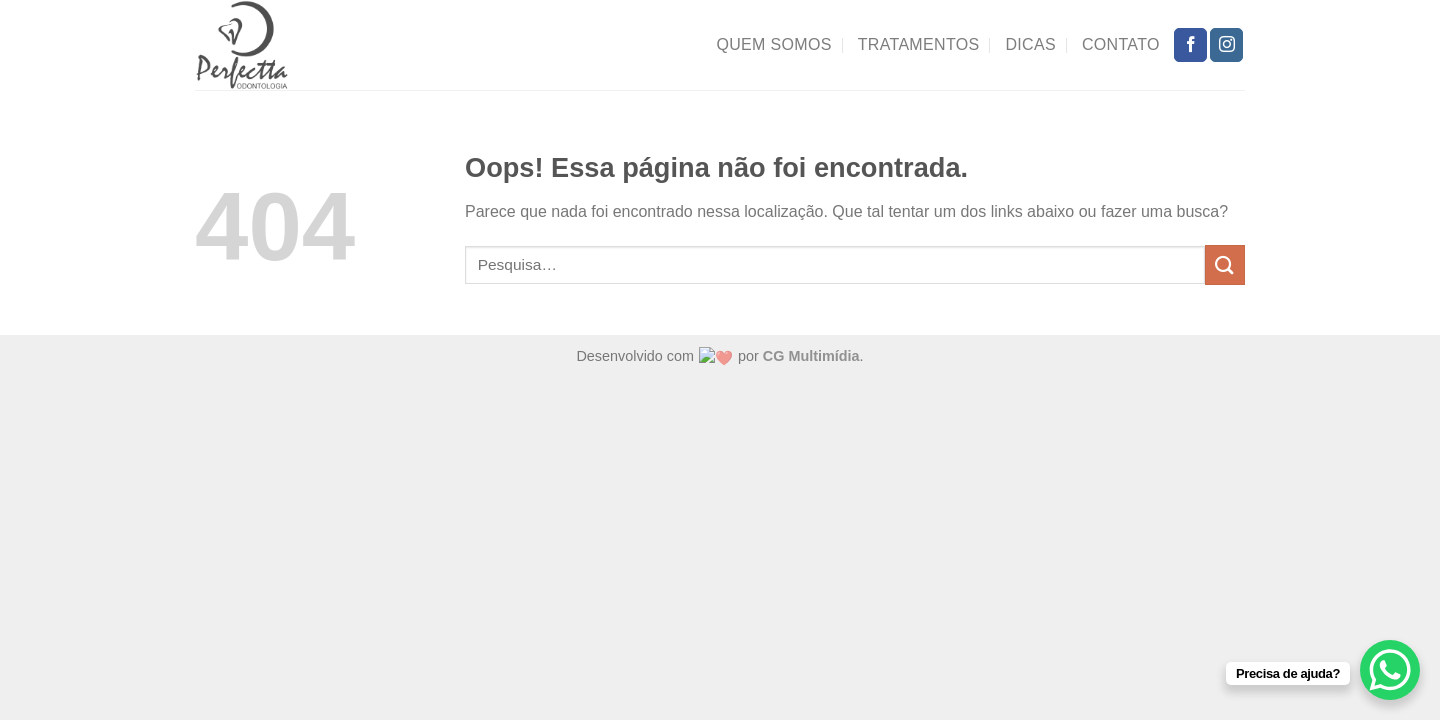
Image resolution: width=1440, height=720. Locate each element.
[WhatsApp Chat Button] (1390, 670)
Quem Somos (773, 44)
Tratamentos (919, 44)
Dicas (1030, 44)
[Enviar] (1225, 264)
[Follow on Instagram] (1226, 45)
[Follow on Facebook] (1190, 45)
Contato (1121, 44)
